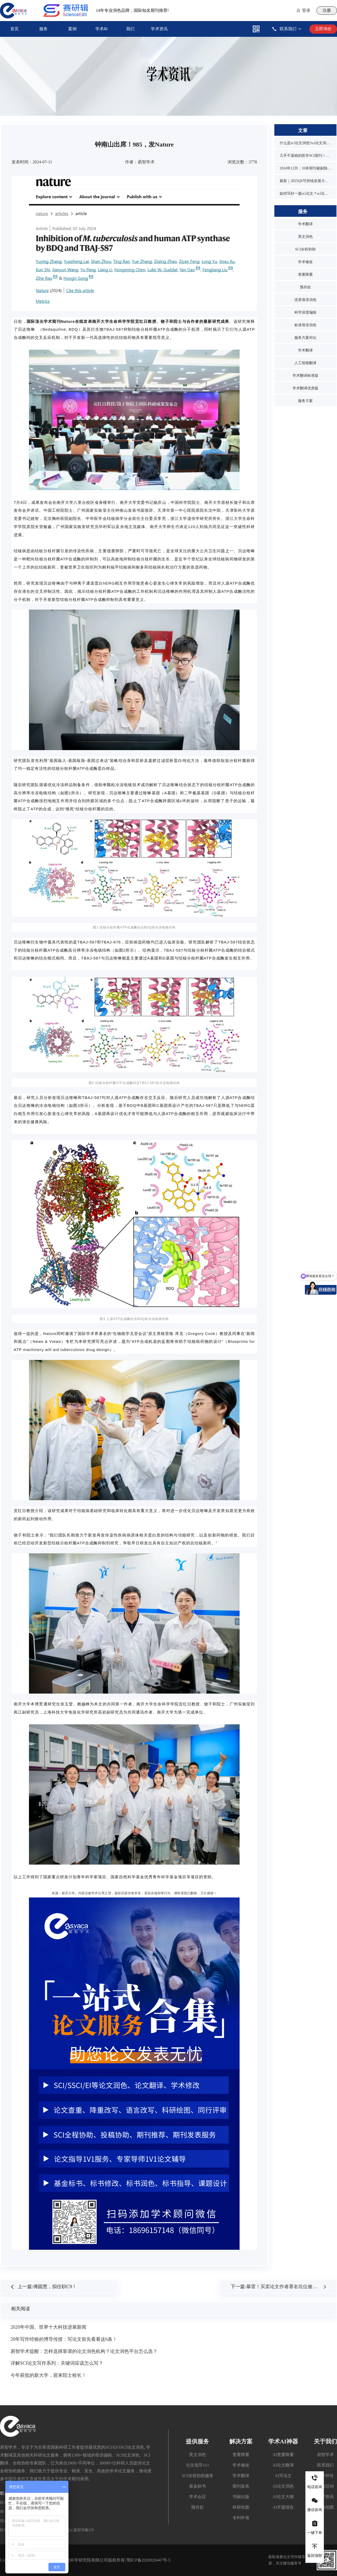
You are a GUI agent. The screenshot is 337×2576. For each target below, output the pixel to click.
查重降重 (305, 275)
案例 (72, 28)
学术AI (101, 28)
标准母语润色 (305, 325)
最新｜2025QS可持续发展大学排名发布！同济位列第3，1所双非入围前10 (305, 181)
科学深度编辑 (305, 312)
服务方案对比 (305, 338)
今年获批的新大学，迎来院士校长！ (48, 2375)
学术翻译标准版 (305, 376)
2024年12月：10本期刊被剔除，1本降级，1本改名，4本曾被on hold (305, 168)
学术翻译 (305, 224)
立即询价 (323, 29)
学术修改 (305, 262)
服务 (43, 28)
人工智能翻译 (305, 363)
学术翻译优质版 (305, 388)
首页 (14, 28)
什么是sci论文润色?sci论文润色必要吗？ (305, 143)
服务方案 (305, 401)
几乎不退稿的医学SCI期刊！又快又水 (305, 156)
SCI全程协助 (305, 249)
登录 (306, 10)
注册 (327, 10)
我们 (130, 28)
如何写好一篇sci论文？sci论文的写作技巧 (305, 193)
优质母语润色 (305, 300)
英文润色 (305, 237)
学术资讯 (159, 28)
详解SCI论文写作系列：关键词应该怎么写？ (57, 2363)
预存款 (305, 287)
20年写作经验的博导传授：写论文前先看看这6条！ (64, 2339)
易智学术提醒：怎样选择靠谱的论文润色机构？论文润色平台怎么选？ (84, 2351)
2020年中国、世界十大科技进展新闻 (48, 2327)
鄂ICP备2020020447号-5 (148, 2560)
